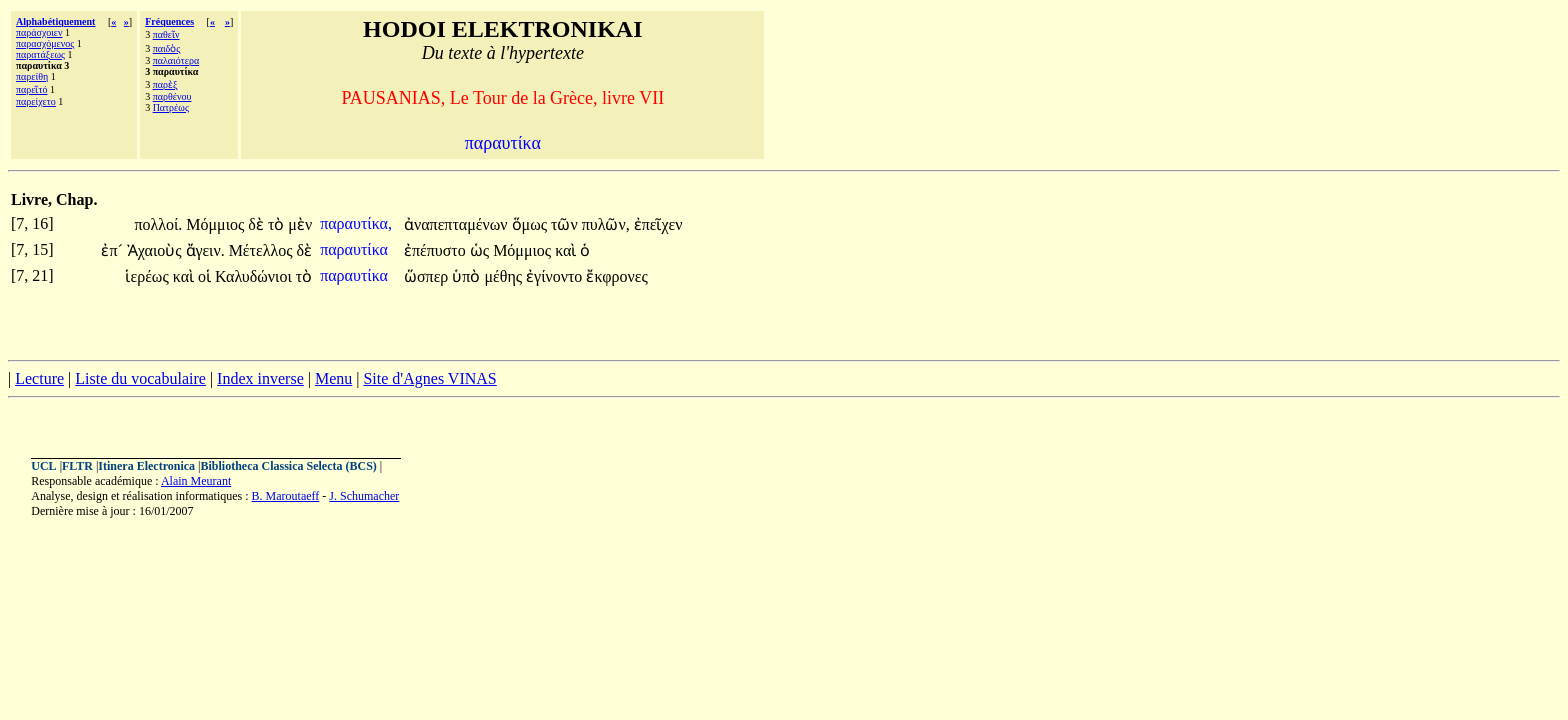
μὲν (300, 224)
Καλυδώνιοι (255, 276)
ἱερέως (148, 276)
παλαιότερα (176, 60)
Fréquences (169, 21)
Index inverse (260, 378)
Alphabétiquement (55, 21)
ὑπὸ (468, 276)
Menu (333, 378)
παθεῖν (166, 34)
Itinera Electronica (146, 466)
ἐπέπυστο (437, 250)
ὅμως (531, 224)
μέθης (505, 276)
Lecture (39, 378)
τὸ (278, 224)
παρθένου (172, 96)
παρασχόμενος (45, 43)
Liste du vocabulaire (140, 378)
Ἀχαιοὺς (156, 250)
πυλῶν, (606, 224)
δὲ (258, 224)
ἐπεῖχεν (658, 224)
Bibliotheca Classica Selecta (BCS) (289, 466)
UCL (43, 466)
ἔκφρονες (616, 276)
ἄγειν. (205, 250)
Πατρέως (171, 107)
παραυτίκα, (356, 223)
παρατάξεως (40, 54)
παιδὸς (167, 48)
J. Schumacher (364, 496)
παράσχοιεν (39, 32)
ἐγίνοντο (556, 276)
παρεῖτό (32, 89)
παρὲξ (165, 84)
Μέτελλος (263, 250)
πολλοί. (158, 224)
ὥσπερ (428, 276)
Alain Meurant (196, 481)
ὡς (481, 250)
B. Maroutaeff (286, 496)
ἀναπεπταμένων (458, 224)
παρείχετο (36, 101)
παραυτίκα (356, 249)
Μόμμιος (217, 224)
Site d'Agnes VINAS (429, 378)
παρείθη (32, 76)
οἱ (206, 276)
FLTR (77, 466)
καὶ (567, 250)
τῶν (566, 224)
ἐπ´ (113, 250)
